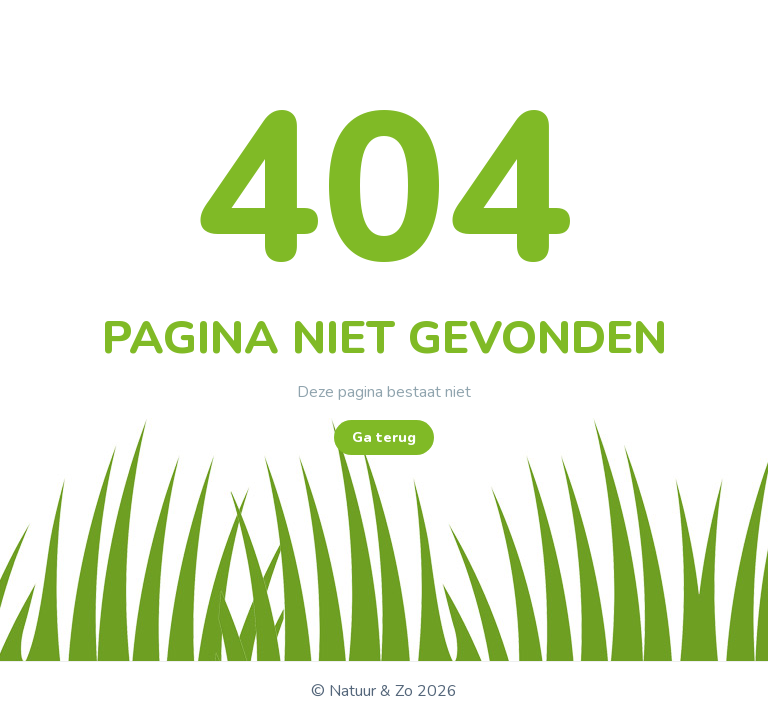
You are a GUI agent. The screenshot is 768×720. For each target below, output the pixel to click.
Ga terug (384, 437)
